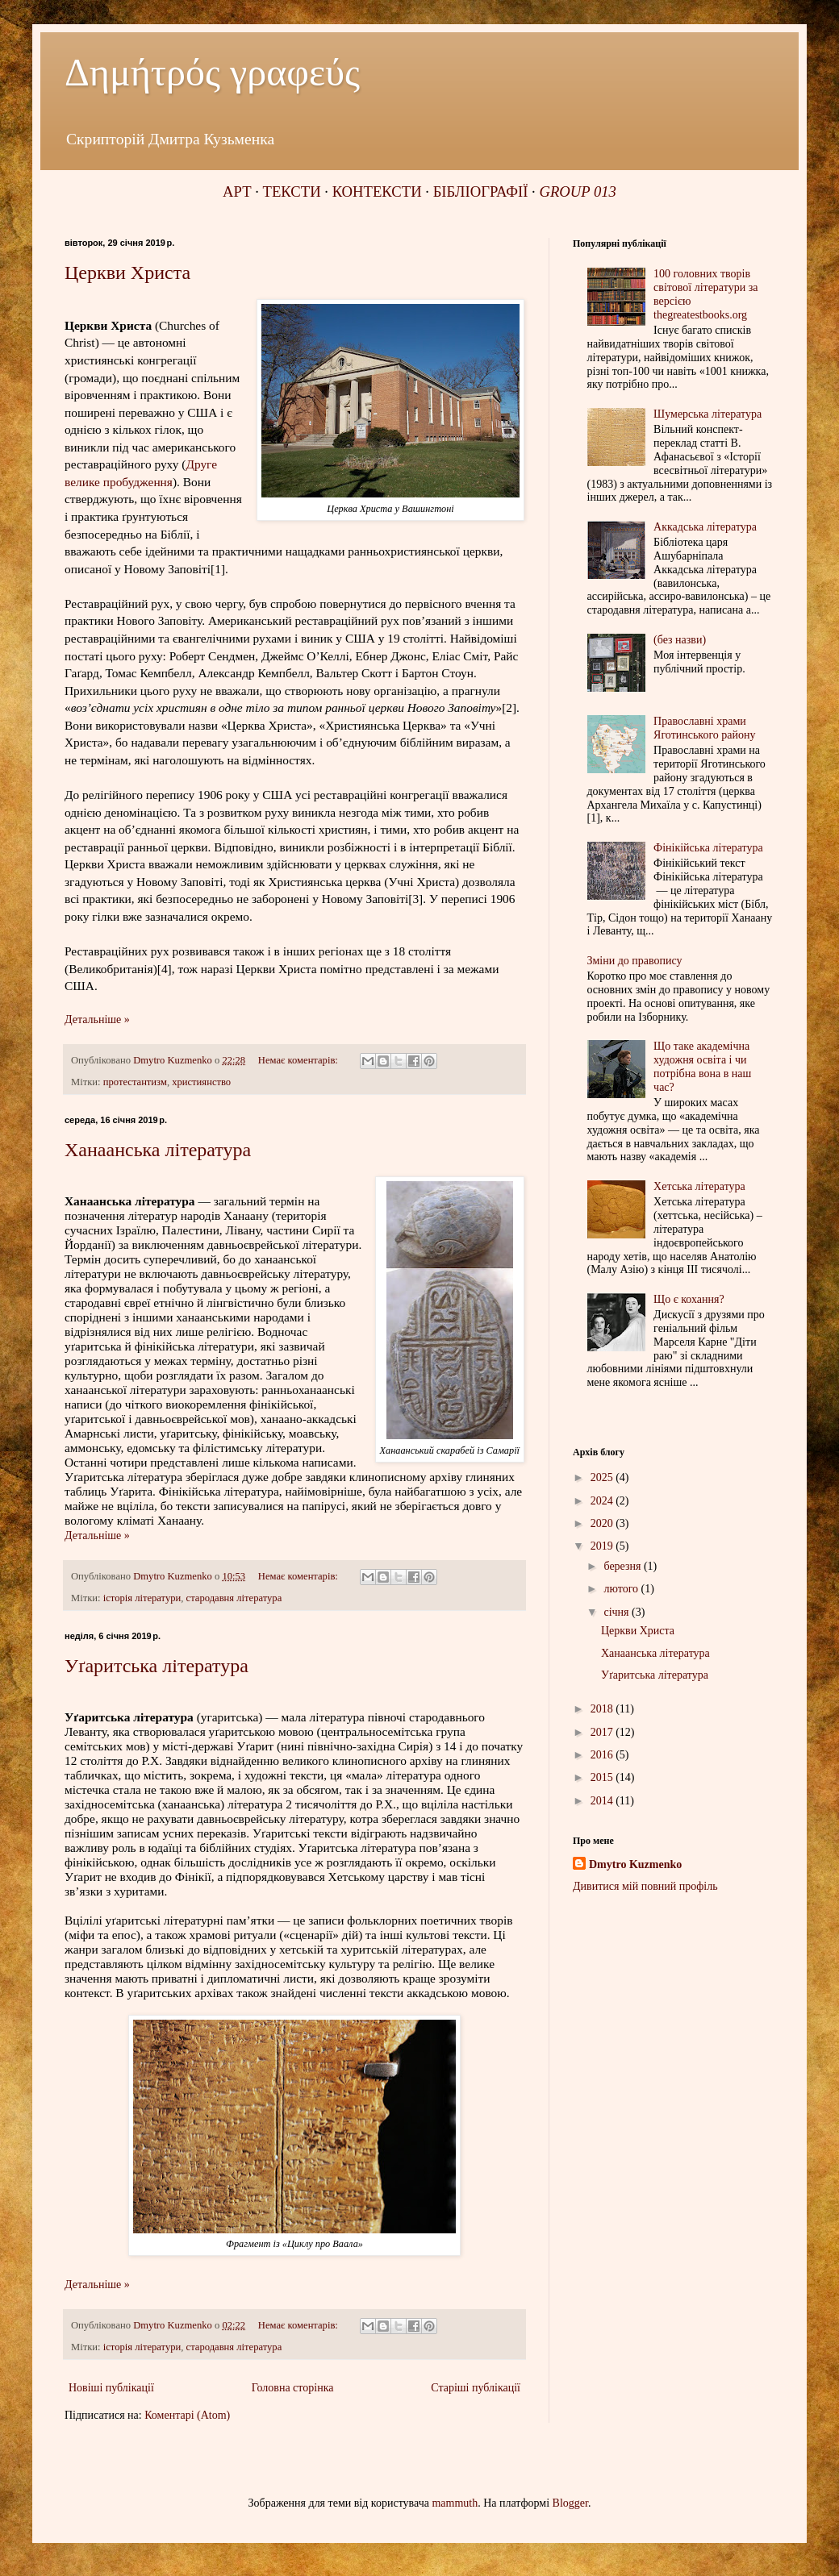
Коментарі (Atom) (187, 2415)
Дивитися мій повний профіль (645, 1886)
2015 (603, 1777)
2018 (603, 1709)
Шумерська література (707, 414)
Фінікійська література (708, 848)
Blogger (570, 2503)
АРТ (237, 191)
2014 (603, 1801)
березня (623, 1566)
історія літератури (142, 1598)
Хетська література (699, 1186)
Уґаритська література (156, 1665)
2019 (603, 1546)
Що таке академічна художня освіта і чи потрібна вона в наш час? (702, 1066)
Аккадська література (705, 527)
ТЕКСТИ (292, 191)
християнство (201, 1082)
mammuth (455, 2503)
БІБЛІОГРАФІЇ (480, 191)
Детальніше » (97, 1019)
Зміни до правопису (634, 961)
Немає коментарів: (299, 1060)
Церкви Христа (127, 272)
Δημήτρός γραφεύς (212, 72)
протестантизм (135, 1082)
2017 (603, 1732)
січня (617, 1612)
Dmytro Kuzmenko (635, 1864)
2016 (603, 1755)
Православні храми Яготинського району (704, 728)
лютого (622, 1589)
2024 (603, 1501)
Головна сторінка (293, 2388)
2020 (603, 1523)
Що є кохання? (688, 1299)
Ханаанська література (158, 1149)
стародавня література (234, 1598)
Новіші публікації (111, 2388)
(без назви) (679, 640)
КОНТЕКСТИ (377, 191)
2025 (603, 1477)
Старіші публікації (475, 2388)
